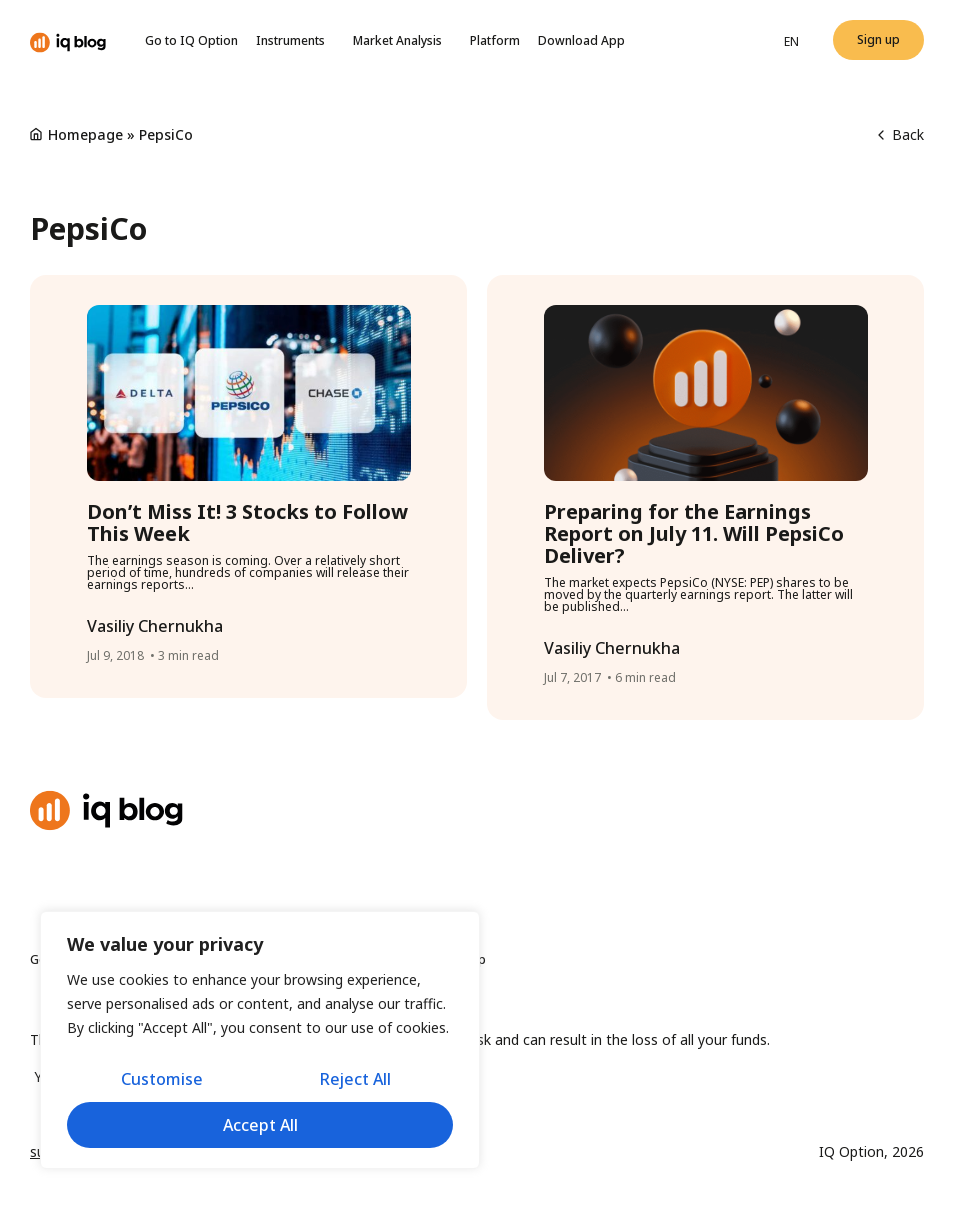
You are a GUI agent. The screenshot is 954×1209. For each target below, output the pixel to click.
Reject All (355, 1079)
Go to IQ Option (191, 40)
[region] (260, 1040)
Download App (581, 40)
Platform (495, 40)
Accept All (260, 1125)
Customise (162, 1079)
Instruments (295, 41)
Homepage (85, 134)
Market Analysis (402, 41)
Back (901, 134)
